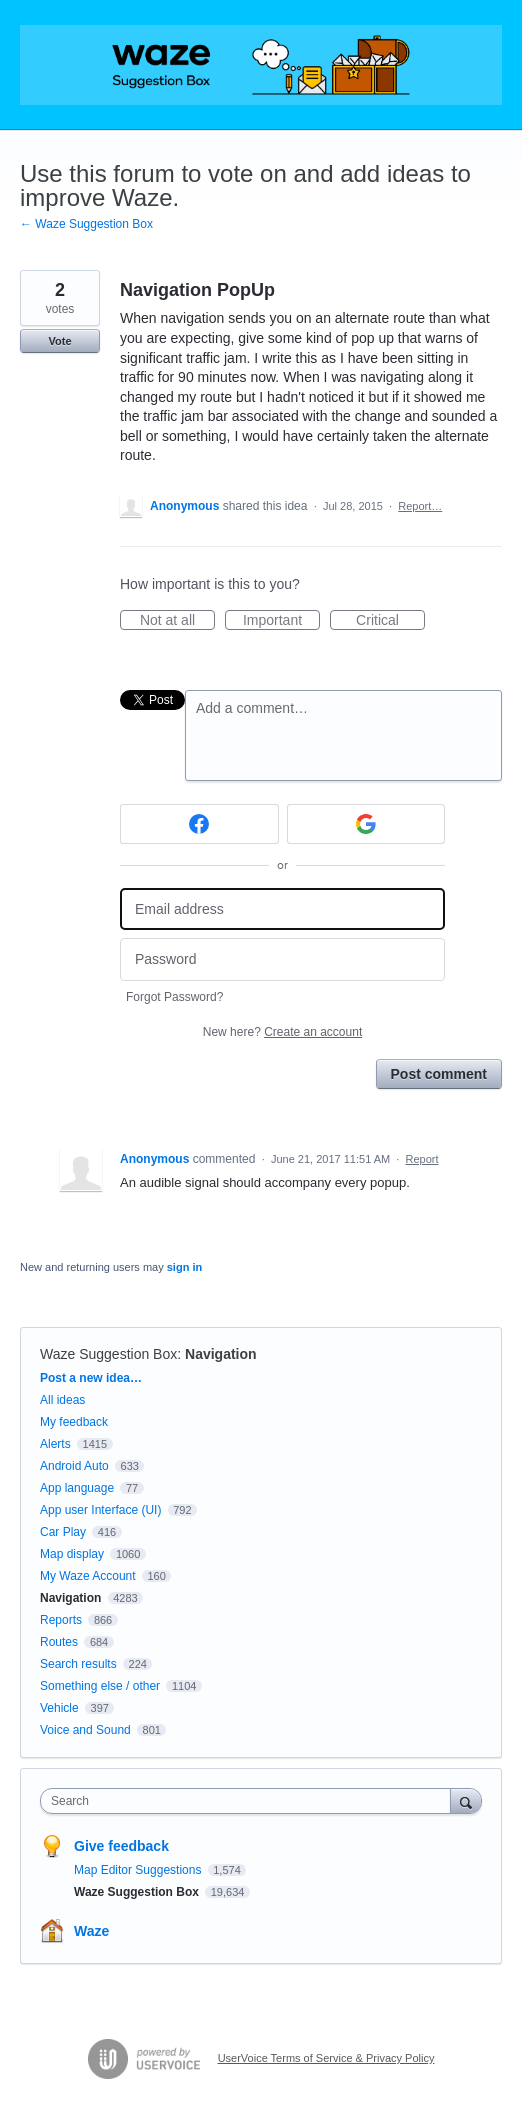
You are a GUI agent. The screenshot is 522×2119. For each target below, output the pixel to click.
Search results (78, 1664)
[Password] (282, 959)
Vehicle (59, 1708)
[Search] (466, 1800)
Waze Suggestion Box (108, 1354)
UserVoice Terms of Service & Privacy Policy (326, 2058)
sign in (184, 1267)
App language (77, 1488)
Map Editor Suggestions (139, 1870)
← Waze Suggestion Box (86, 224)
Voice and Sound (85, 1730)
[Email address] (282, 909)
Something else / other (100, 1686)
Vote (59, 341)
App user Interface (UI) (100, 1510)
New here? (282, 1032)
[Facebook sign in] (199, 824)
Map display (72, 1554)
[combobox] (250, 1801)
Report (422, 1159)
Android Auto (74, 1466)
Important (281, 621)
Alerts (55, 1444)
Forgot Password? (174, 997)
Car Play (63, 1532)
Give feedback (121, 1846)
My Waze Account (88, 1576)
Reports (61, 1620)
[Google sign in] (366, 824)
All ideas (62, 1400)
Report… (420, 506)
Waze (91, 1931)
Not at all (177, 621)
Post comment (439, 1074)
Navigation (221, 1354)
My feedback (74, 1422)
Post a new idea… (91, 1378)
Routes (59, 1642)
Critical (390, 621)
